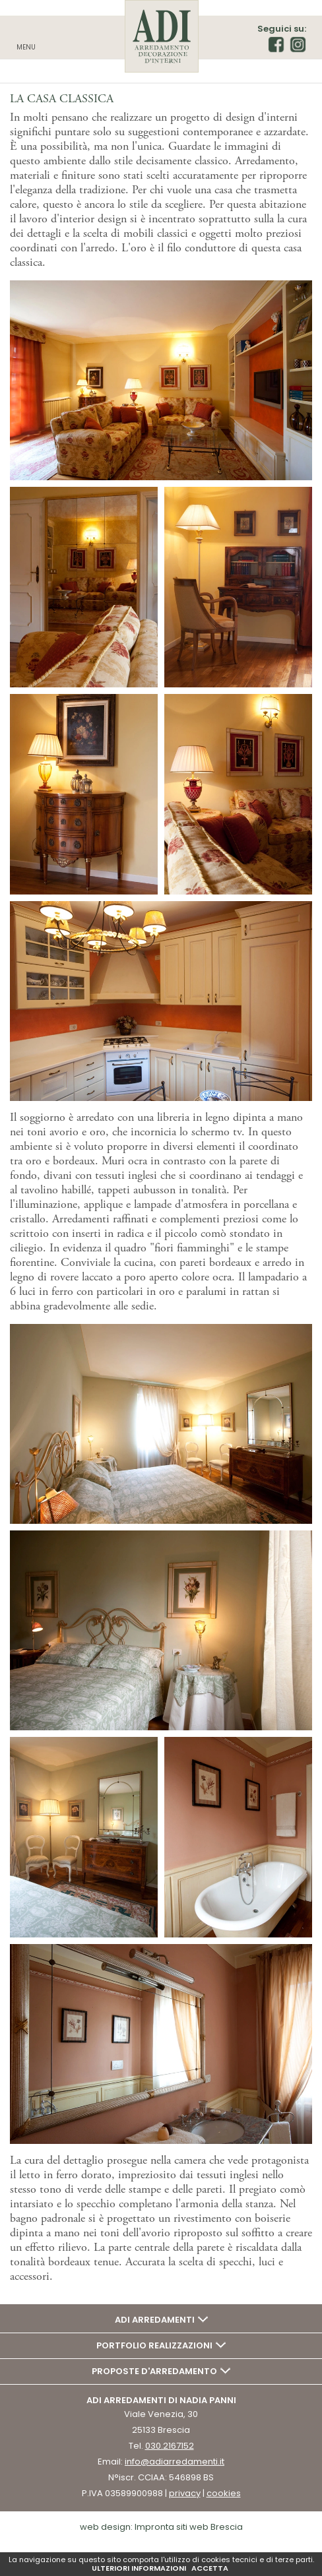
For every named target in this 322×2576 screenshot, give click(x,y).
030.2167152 (169, 2445)
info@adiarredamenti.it (174, 2461)
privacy (185, 2493)
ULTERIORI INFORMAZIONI (139, 2568)
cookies (224, 2493)
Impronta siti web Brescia (189, 2527)
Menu (26, 47)
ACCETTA (209, 2568)
